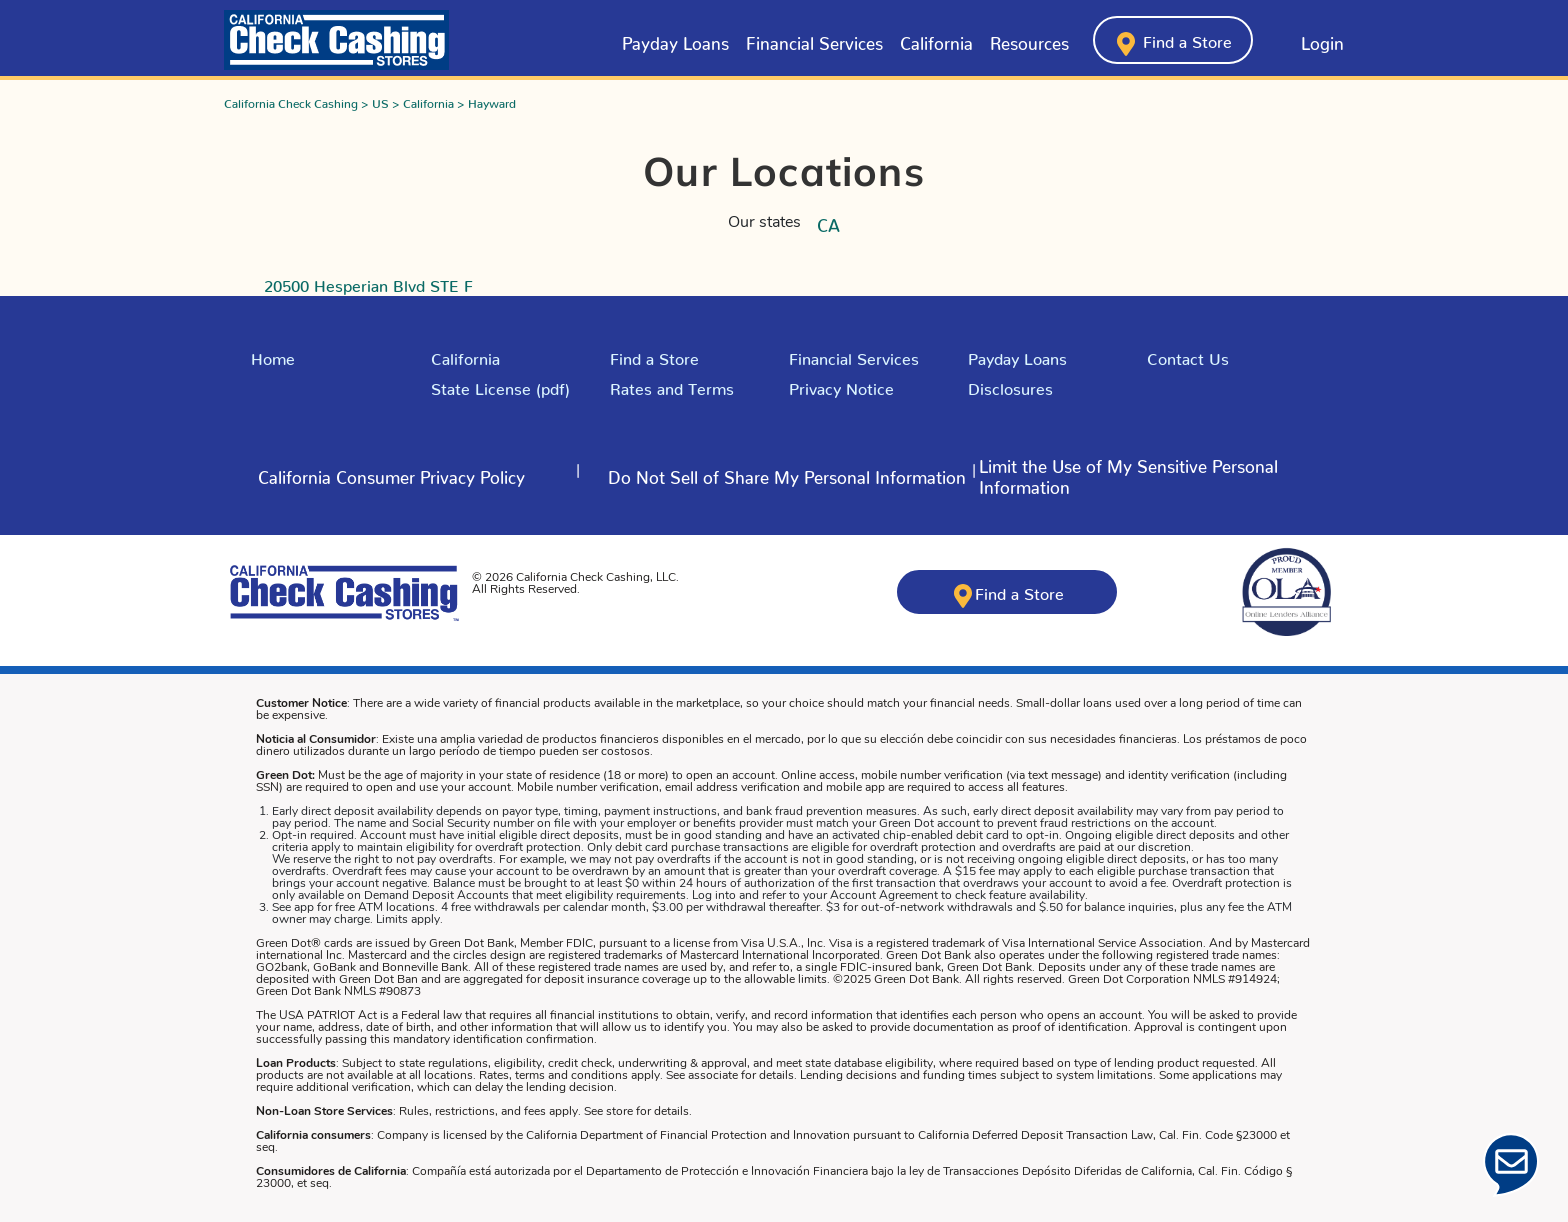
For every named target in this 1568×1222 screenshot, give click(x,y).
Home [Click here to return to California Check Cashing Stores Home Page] (273, 355)
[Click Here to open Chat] (1511, 1165)
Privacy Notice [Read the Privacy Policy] (841, 385)
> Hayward (486, 100)
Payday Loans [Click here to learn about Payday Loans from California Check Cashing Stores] (675, 39)
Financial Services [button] (814, 39)
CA (828, 221)
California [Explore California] (465, 355)
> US (375, 100)
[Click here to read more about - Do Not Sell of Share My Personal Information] (787, 473)
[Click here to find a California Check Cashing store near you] (1173, 40)
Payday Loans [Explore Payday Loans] (1017, 355)
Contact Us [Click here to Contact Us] (1188, 355)
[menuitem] (675, 40)
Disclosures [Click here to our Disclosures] (1010, 385)
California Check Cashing (291, 100)
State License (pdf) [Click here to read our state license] (500, 385)
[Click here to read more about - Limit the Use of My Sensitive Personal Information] (1165, 473)
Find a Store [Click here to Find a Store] (654, 355)
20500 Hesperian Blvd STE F (368, 282)
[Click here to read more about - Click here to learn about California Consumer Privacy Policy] (391, 473)
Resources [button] (1029, 39)
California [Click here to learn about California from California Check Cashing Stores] (936, 39)
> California (424, 100)
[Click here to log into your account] (1306, 40)
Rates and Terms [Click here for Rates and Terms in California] (672, 385)
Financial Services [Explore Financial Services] (854, 355)
